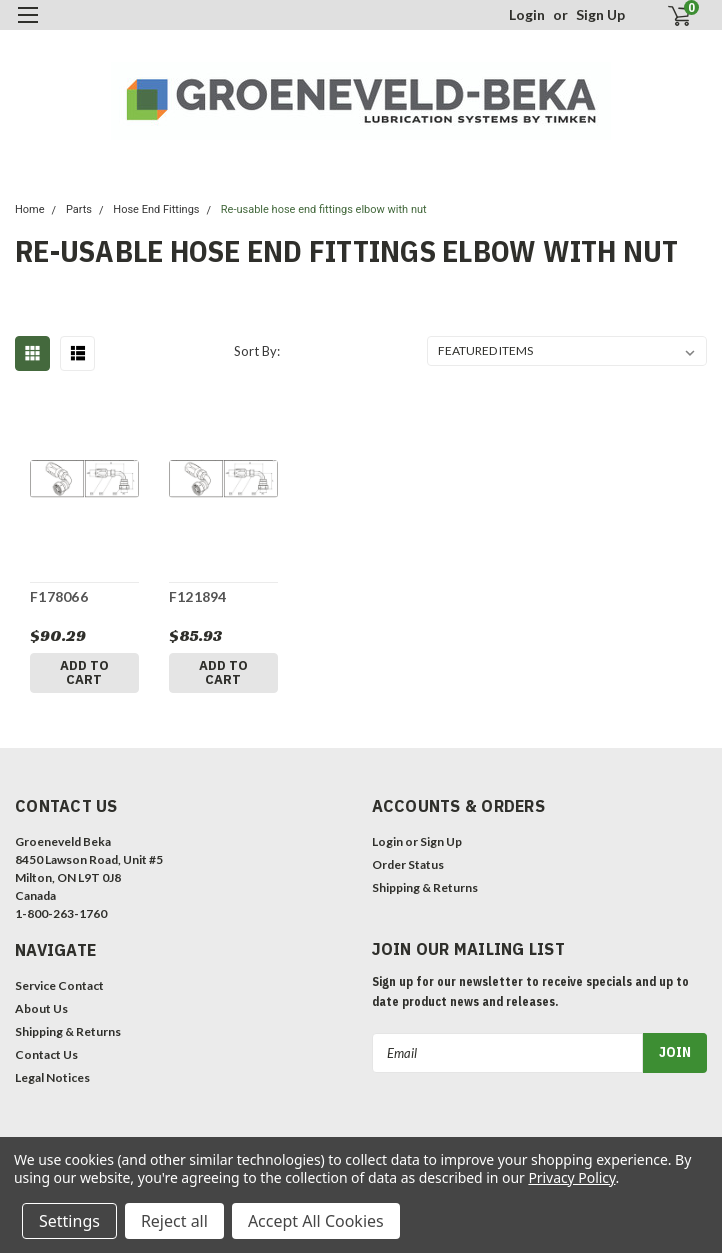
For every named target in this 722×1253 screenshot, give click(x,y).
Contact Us (46, 1054)
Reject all (174, 1221)
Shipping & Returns (425, 887)
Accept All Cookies (316, 1221)
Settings (69, 1221)
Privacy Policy (571, 1177)
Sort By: (257, 351)
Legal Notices (52, 1077)
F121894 (198, 596)
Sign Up (600, 14)
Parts (79, 209)
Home (30, 209)
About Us (41, 1008)
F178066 (59, 596)
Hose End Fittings (156, 209)
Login (527, 14)
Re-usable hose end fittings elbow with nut (324, 209)
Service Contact (59, 985)
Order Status (408, 864)
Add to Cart (84, 672)
